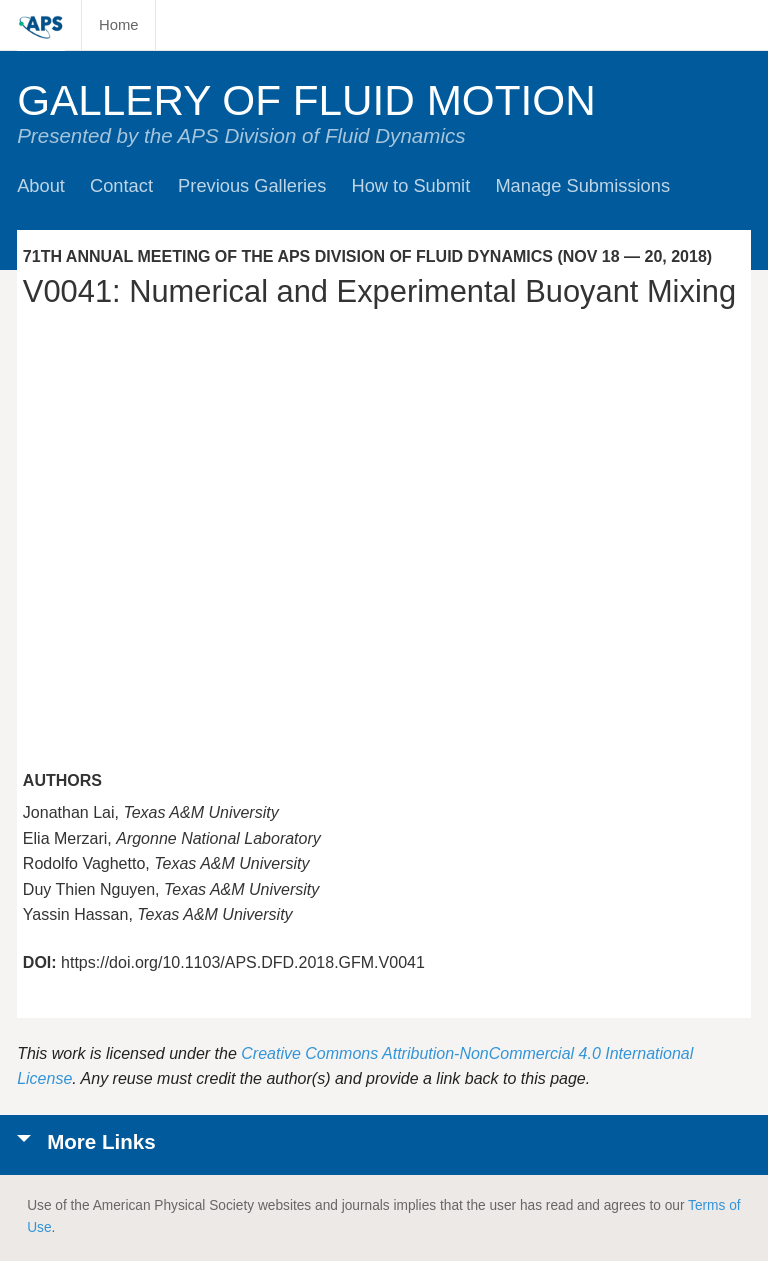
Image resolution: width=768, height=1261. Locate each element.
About (41, 185)
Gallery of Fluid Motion (306, 100)
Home (119, 25)
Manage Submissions (582, 185)
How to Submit (410, 185)
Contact (121, 185)
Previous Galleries (252, 185)
